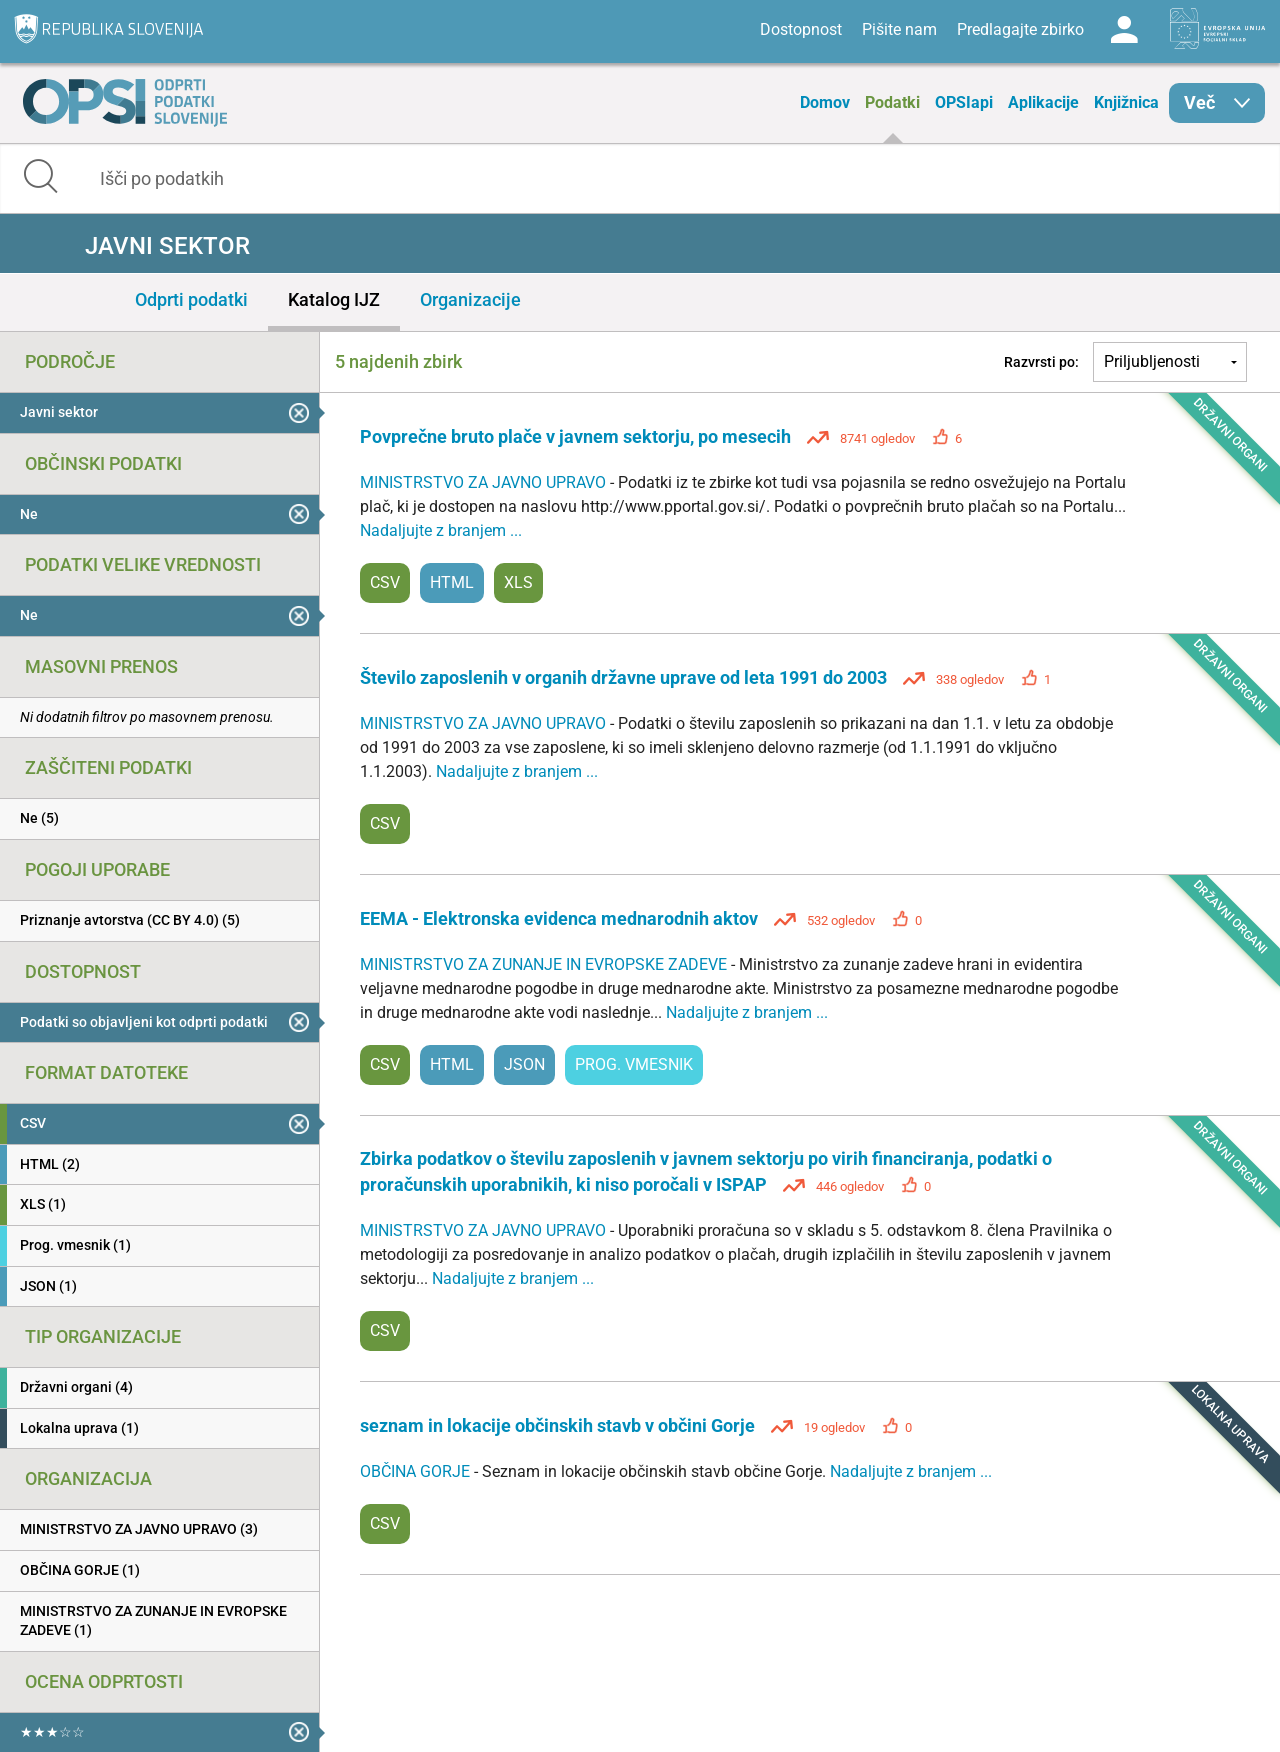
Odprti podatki (191, 299)
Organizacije (470, 299)
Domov (825, 102)
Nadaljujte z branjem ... (441, 530)
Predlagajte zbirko (1020, 29)
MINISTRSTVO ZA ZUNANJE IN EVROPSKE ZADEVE (545, 964)
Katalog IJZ (334, 299)
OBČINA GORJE (417, 1471)
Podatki (892, 102)
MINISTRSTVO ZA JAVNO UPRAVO (485, 482)
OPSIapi (964, 102)
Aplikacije (1043, 102)
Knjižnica (1126, 102)
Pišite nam (899, 29)
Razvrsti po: (1041, 362)
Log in (1124, 30)
